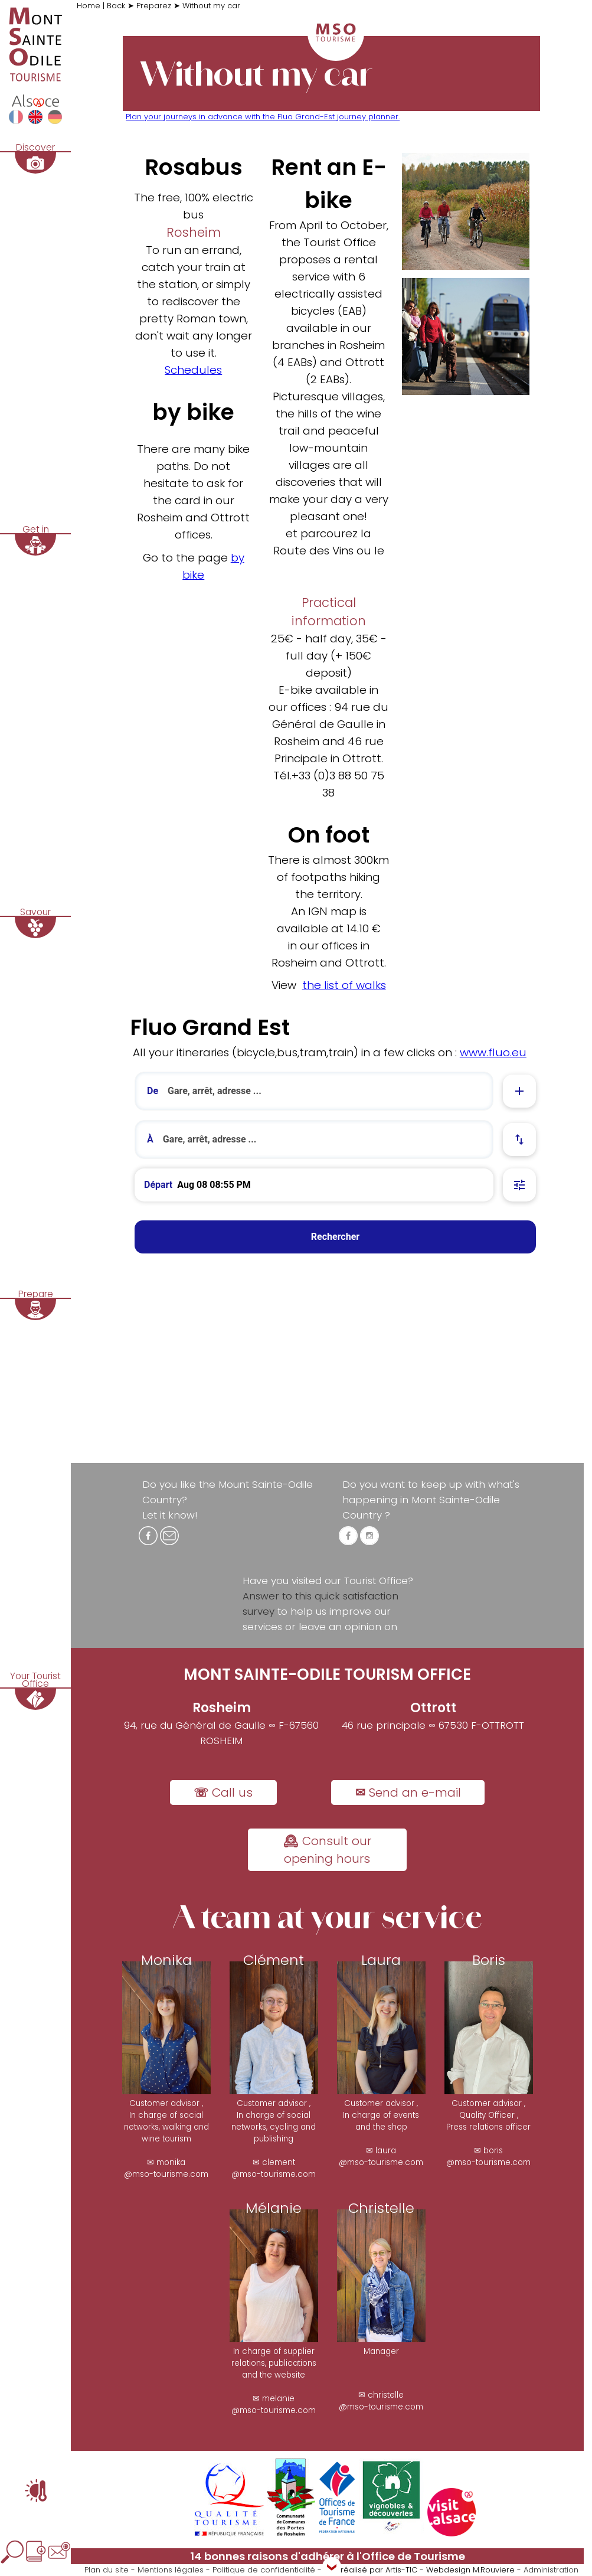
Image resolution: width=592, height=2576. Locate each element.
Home (90, 5)
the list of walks (344, 985)
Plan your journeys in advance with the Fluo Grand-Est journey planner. (263, 116)
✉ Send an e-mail (408, 1792)
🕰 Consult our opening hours (327, 1850)
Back (117, 5)
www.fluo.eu (493, 1052)
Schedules (193, 370)
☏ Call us (223, 1792)
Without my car (211, 5)
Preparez (153, 5)
